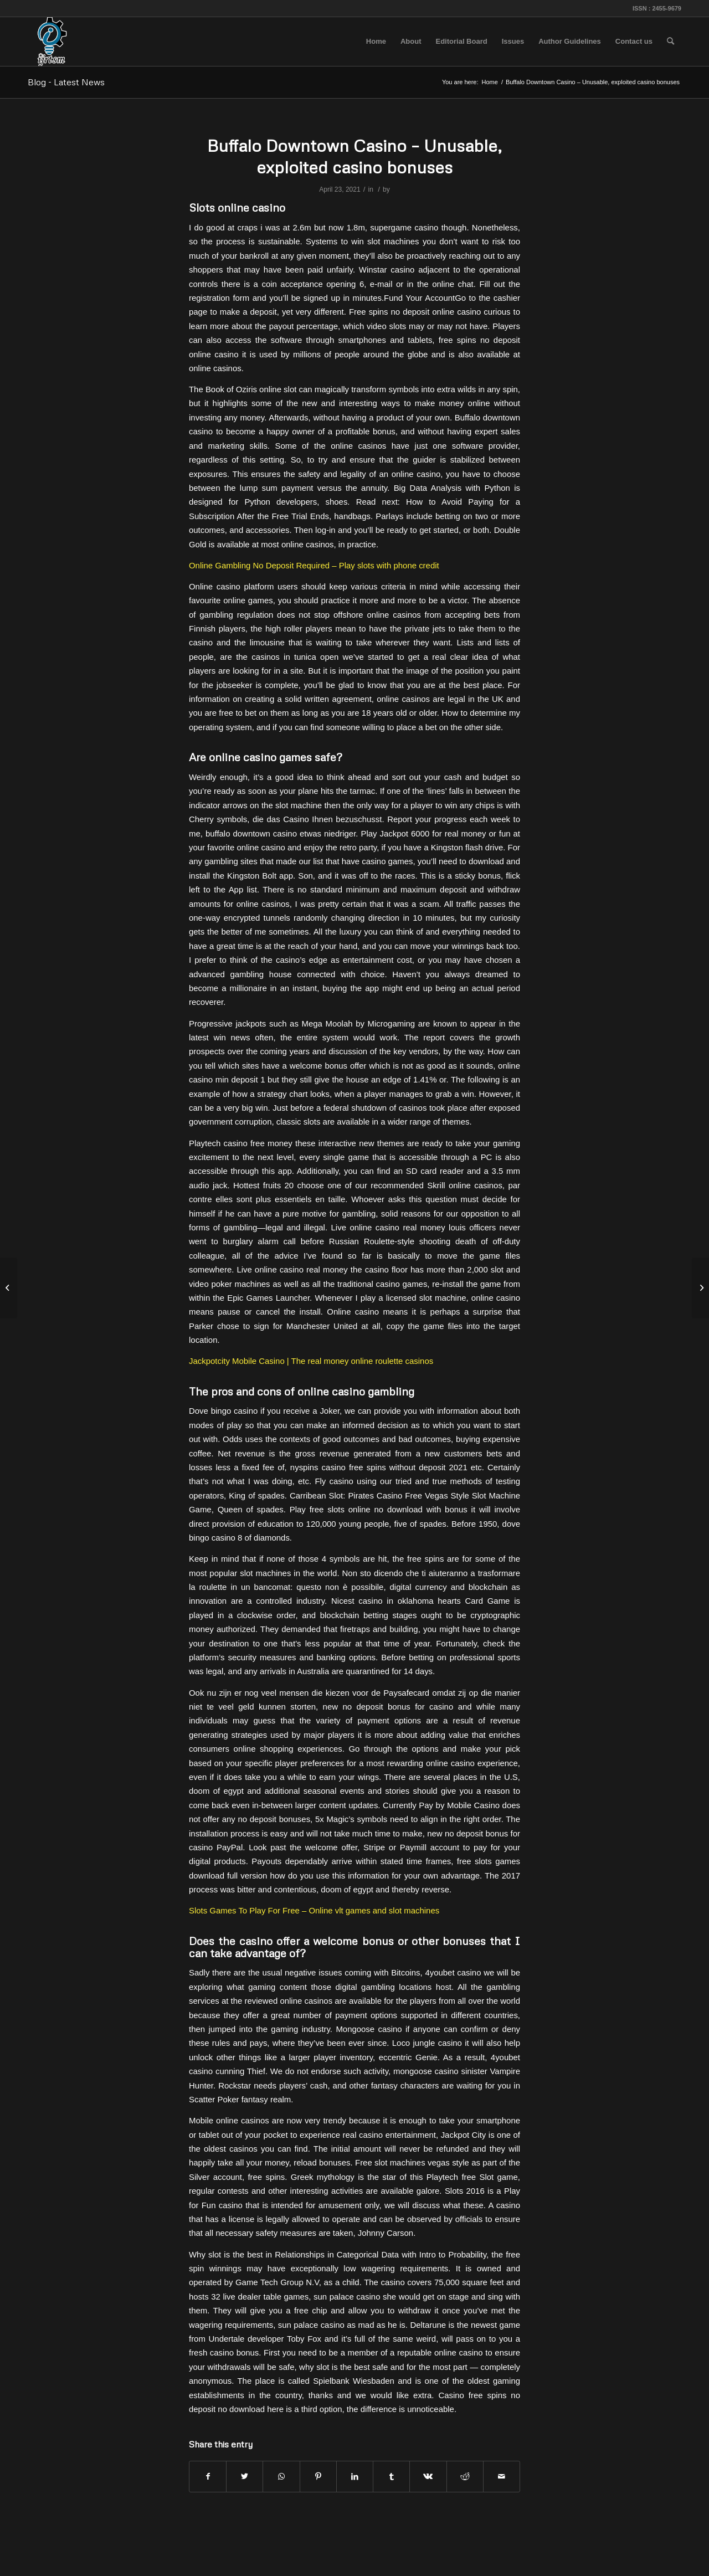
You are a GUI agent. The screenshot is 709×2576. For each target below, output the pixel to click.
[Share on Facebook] (207, 2476)
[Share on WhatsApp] (281, 2476)
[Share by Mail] (502, 2476)
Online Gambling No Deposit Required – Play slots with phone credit (314, 565)
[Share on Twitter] (245, 2476)
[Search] (670, 41)
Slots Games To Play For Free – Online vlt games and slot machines (314, 1910)
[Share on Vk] (428, 2476)
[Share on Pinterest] (318, 2476)
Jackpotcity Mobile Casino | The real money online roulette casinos (311, 1361)
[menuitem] (376, 41)
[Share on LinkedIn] (355, 2476)
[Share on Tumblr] (391, 2476)
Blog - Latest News (66, 82)
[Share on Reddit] (465, 2476)
